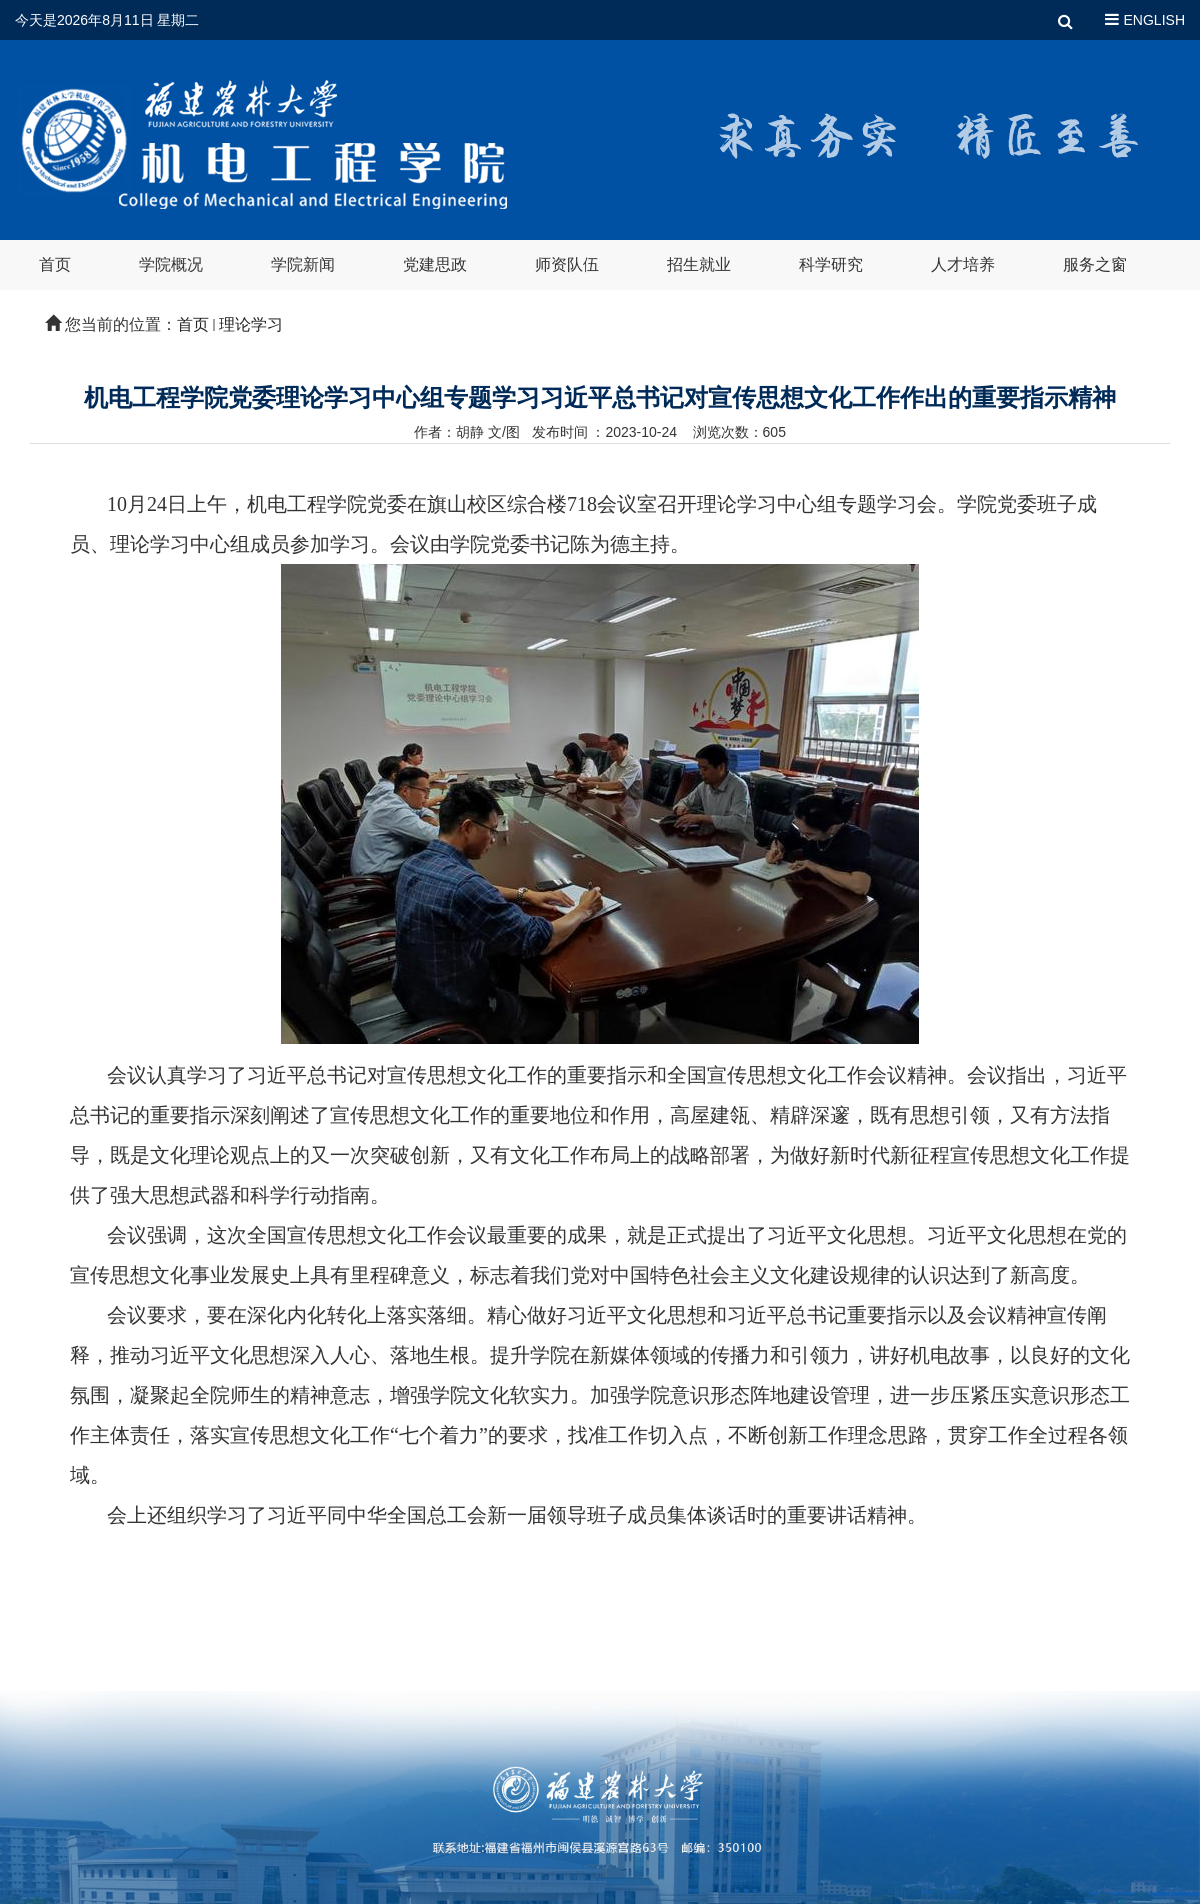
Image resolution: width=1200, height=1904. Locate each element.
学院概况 (171, 264)
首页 (55, 264)
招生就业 (699, 264)
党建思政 (435, 264)
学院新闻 (303, 264)
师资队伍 (567, 264)
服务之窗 (1095, 264)
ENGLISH (1154, 20)
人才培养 (963, 264)
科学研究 (831, 264)
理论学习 (251, 324)
